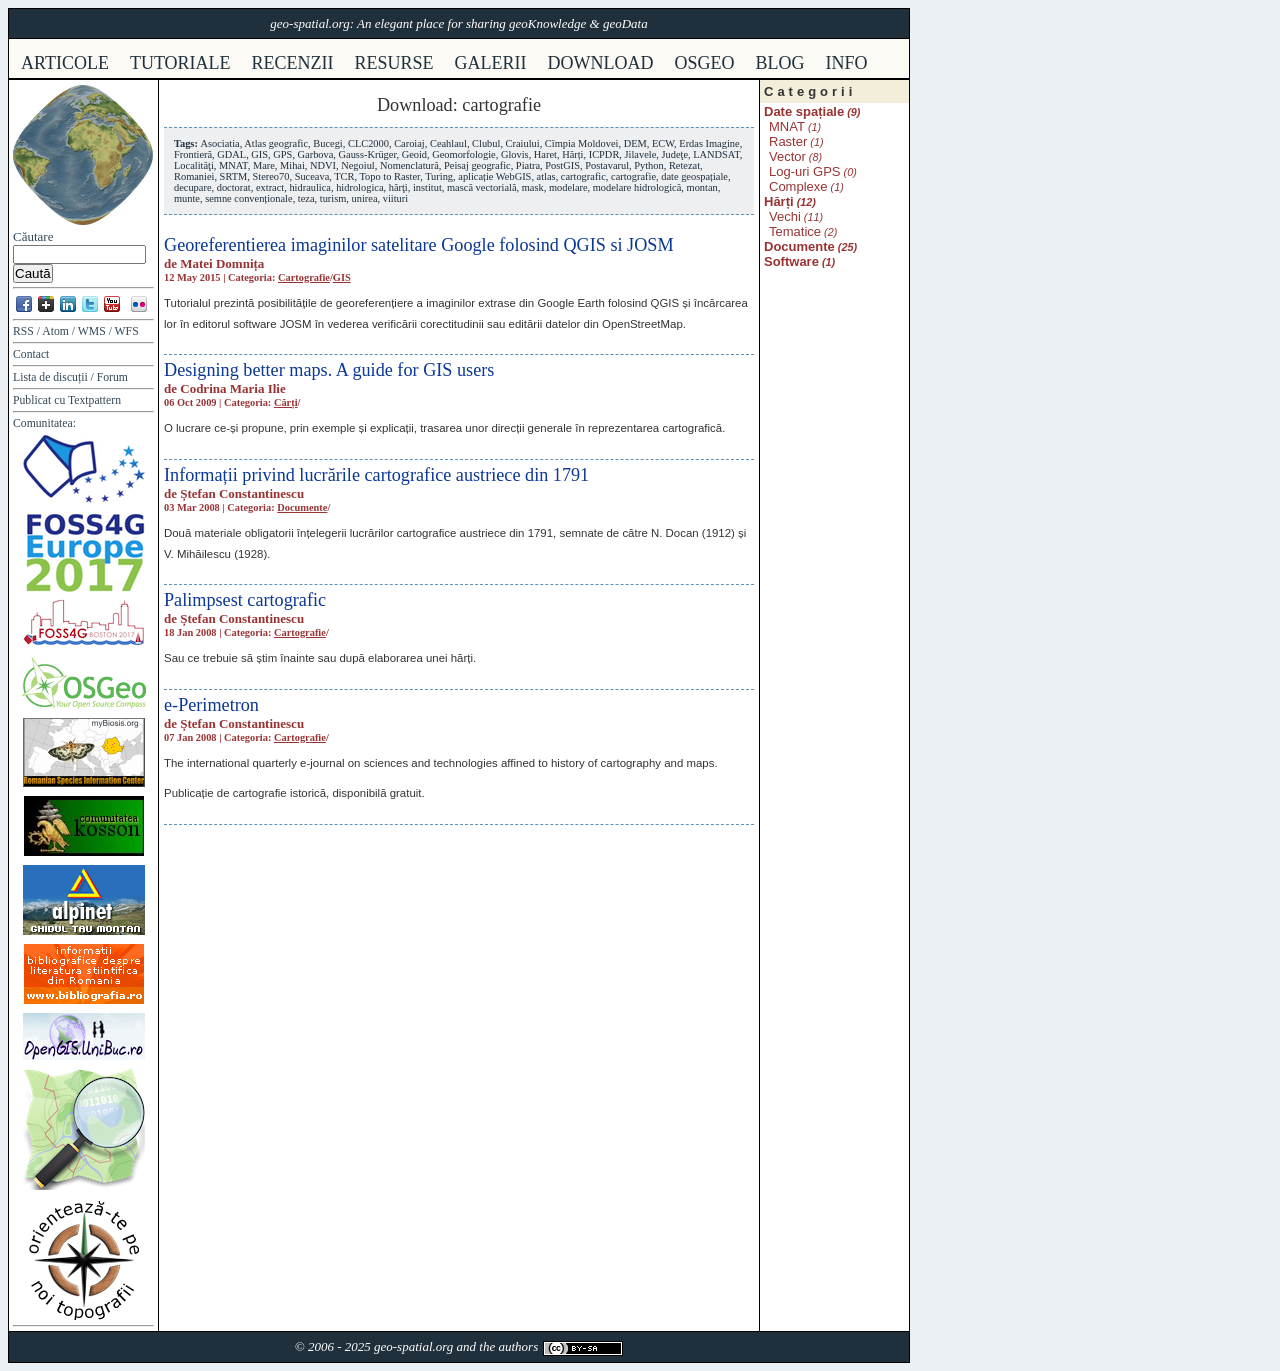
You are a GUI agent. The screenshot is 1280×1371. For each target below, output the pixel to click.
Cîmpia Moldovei (582, 143)
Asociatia (219, 143)
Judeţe (674, 154)
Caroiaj (409, 143)
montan (702, 187)
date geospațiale (694, 176)
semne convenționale (248, 198)
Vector (787, 156)
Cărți (286, 402)
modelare (568, 187)
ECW (663, 143)
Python (648, 165)
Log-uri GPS (805, 171)
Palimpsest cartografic (245, 600)
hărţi (398, 187)
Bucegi (327, 143)
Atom (55, 331)
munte (187, 198)
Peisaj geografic (477, 165)
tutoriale (180, 63)
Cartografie (304, 277)
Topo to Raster (390, 176)
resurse (394, 63)
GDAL (231, 154)
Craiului (523, 143)
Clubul (486, 143)
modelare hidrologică (637, 187)
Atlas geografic (276, 143)
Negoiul (357, 165)
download (601, 63)
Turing (439, 176)
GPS (282, 154)
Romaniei (194, 176)
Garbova (316, 154)
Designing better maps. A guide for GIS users (329, 370)
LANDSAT (716, 154)
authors (518, 1346)
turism (333, 198)
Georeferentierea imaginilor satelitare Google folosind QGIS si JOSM (419, 245)
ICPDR (604, 154)
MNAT (233, 165)
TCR (344, 176)
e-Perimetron (211, 705)
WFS (127, 331)
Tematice (795, 231)
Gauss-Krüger (368, 154)
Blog (780, 63)
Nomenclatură (409, 165)
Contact (31, 354)
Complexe (798, 186)
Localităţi (194, 165)
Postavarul (607, 165)
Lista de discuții (50, 377)
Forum (112, 377)
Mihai (292, 165)
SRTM (234, 176)
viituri (395, 198)
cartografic (583, 176)
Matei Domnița (222, 263)
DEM (635, 143)
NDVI (323, 165)
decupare (193, 187)
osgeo (705, 63)
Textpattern (94, 400)
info (847, 63)
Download (415, 105)
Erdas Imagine (709, 143)
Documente (302, 507)
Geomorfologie (463, 154)
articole (65, 63)
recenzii (293, 63)
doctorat (234, 187)
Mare (264, 165)
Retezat (684, 165)
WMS (92, 331)
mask (533, 187)
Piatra (528, 165)
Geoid (414, 154)
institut (427, 187)
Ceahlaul (448, 143)
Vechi (785, 216)
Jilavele (641, 154)
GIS (259, 154)
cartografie (633, 176)
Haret (545, 154)
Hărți (572, 154)
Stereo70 (270, 176)
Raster (788, 141)
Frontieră (193, 154)
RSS (23, 331)
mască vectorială (482, 187)
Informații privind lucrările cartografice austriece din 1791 (376, 475)
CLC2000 (368, 143)
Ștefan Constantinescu (242, 493)
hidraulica (310, 187)
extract (270, 187)
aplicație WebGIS (494, 176)
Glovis (515, 154)
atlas (546, 176)
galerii (491, 63)
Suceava (312, 176)
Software (791, 261)
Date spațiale (804, 111)
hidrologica (359, 187)
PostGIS (562, 165)
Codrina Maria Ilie (232, 388)
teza (306, 198)
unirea (365, 198)
